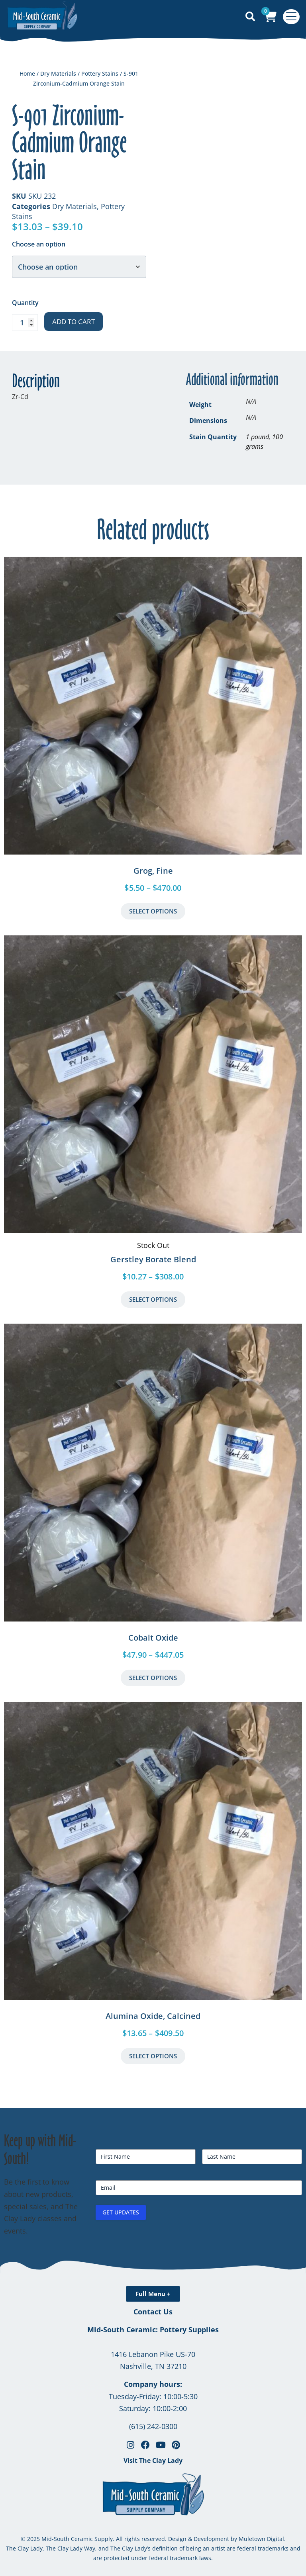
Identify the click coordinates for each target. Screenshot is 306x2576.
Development (211, 2539)
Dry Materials (58, 73)
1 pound (257, 436)
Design (177, 2539)
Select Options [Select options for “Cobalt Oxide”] (153, 1678)
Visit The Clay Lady (153, 2460)
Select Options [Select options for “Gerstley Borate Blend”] (153, 1299)
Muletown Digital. (261, 2539)
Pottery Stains (99, 73)
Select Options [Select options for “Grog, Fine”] (153, 911)
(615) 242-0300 (153, 2426)
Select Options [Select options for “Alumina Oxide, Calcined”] (153, 2056)
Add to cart (73, 321)
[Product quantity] (25, 322)
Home (27, 73)
